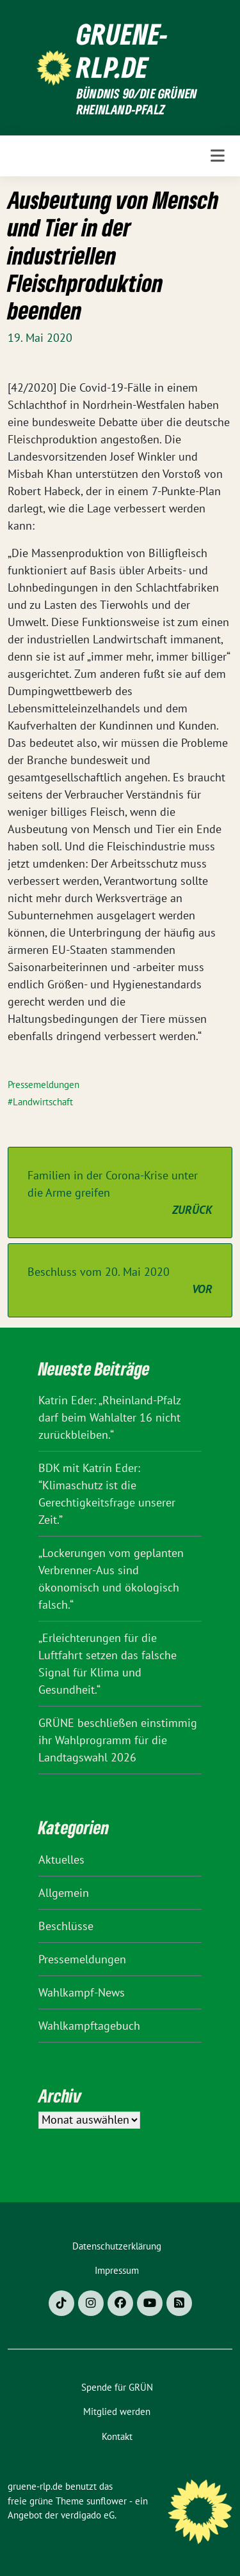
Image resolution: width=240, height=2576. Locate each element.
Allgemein (63, 1892)
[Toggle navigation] (217, 156)
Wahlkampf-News (81, 1992)
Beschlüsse (65, 1926)
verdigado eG (88, 2515)
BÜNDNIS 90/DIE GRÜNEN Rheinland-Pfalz (137, 102)
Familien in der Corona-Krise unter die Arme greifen (120, 1193)
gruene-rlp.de (123, 50)
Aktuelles (61, 1859)
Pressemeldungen (43, 1084)
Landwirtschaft (43, 1102)
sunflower (106, 2501)
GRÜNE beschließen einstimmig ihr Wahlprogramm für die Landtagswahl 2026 (117, 1740)
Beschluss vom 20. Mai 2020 (120, 1281)
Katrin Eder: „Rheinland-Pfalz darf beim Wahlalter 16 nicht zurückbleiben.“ (109, 1417)
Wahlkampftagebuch (89, 2025)
